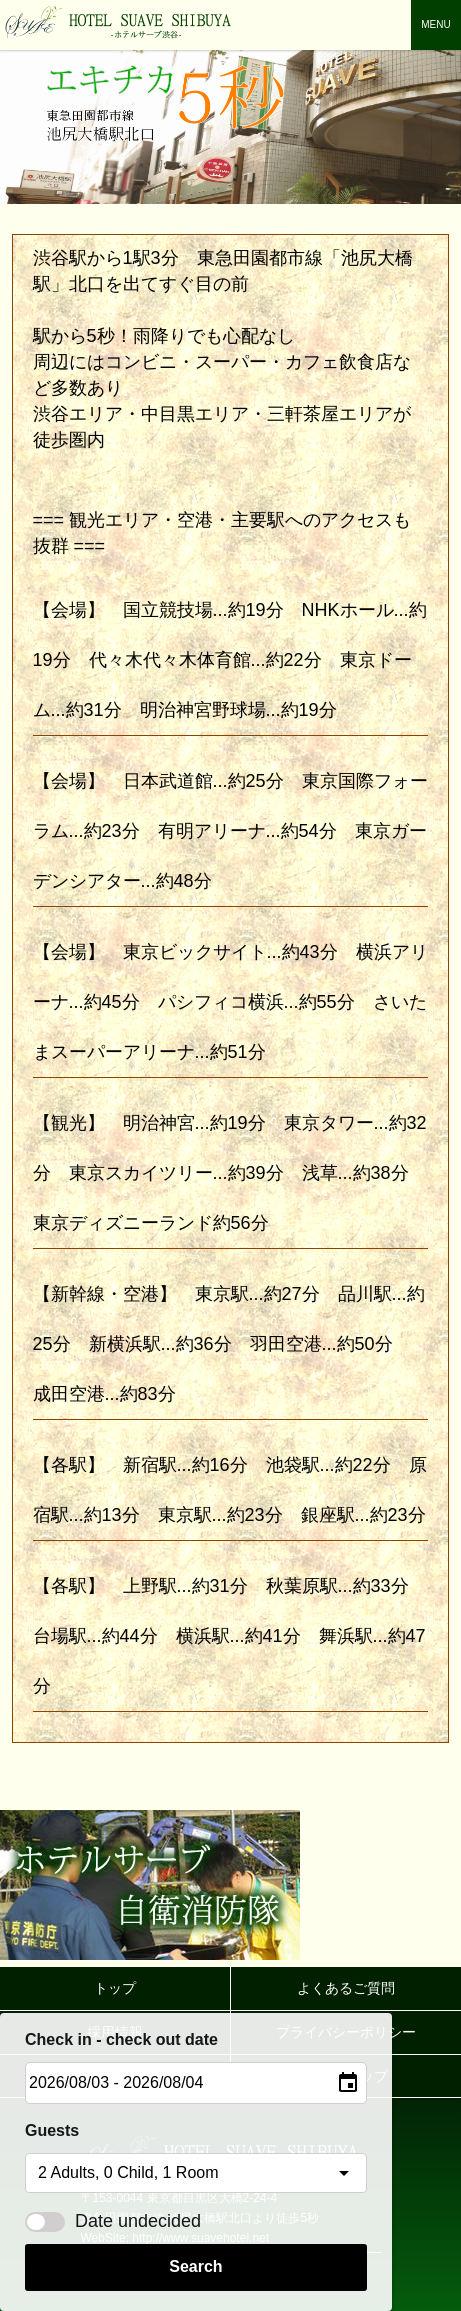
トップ (115, 1988)
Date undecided (113, 2221)
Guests (52, 2130)
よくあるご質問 (346, 1988)
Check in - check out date (121, 2039)
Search (195, 2266)
